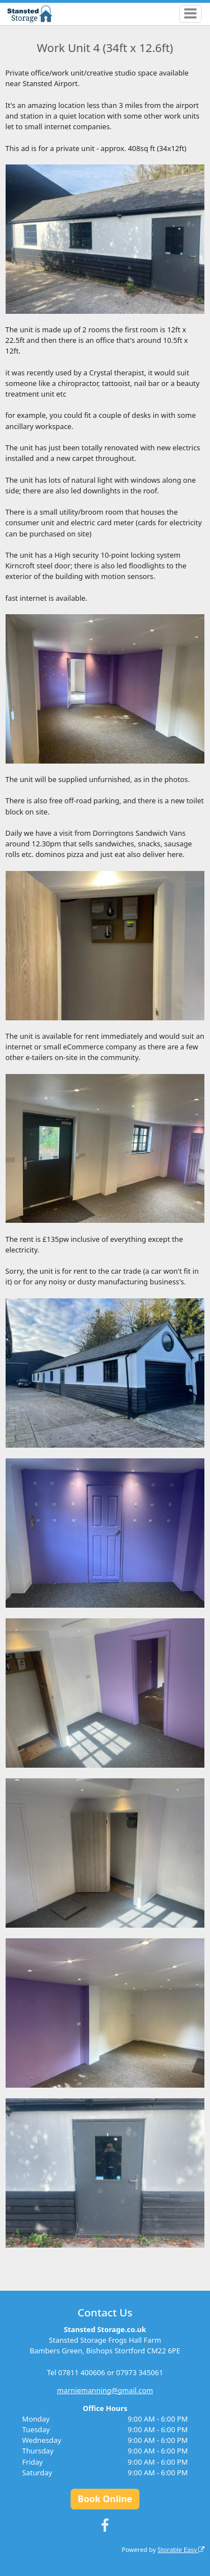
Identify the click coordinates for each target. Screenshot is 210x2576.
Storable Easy (180, 2549)
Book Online (105, 2499)
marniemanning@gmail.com (105, 2390)
